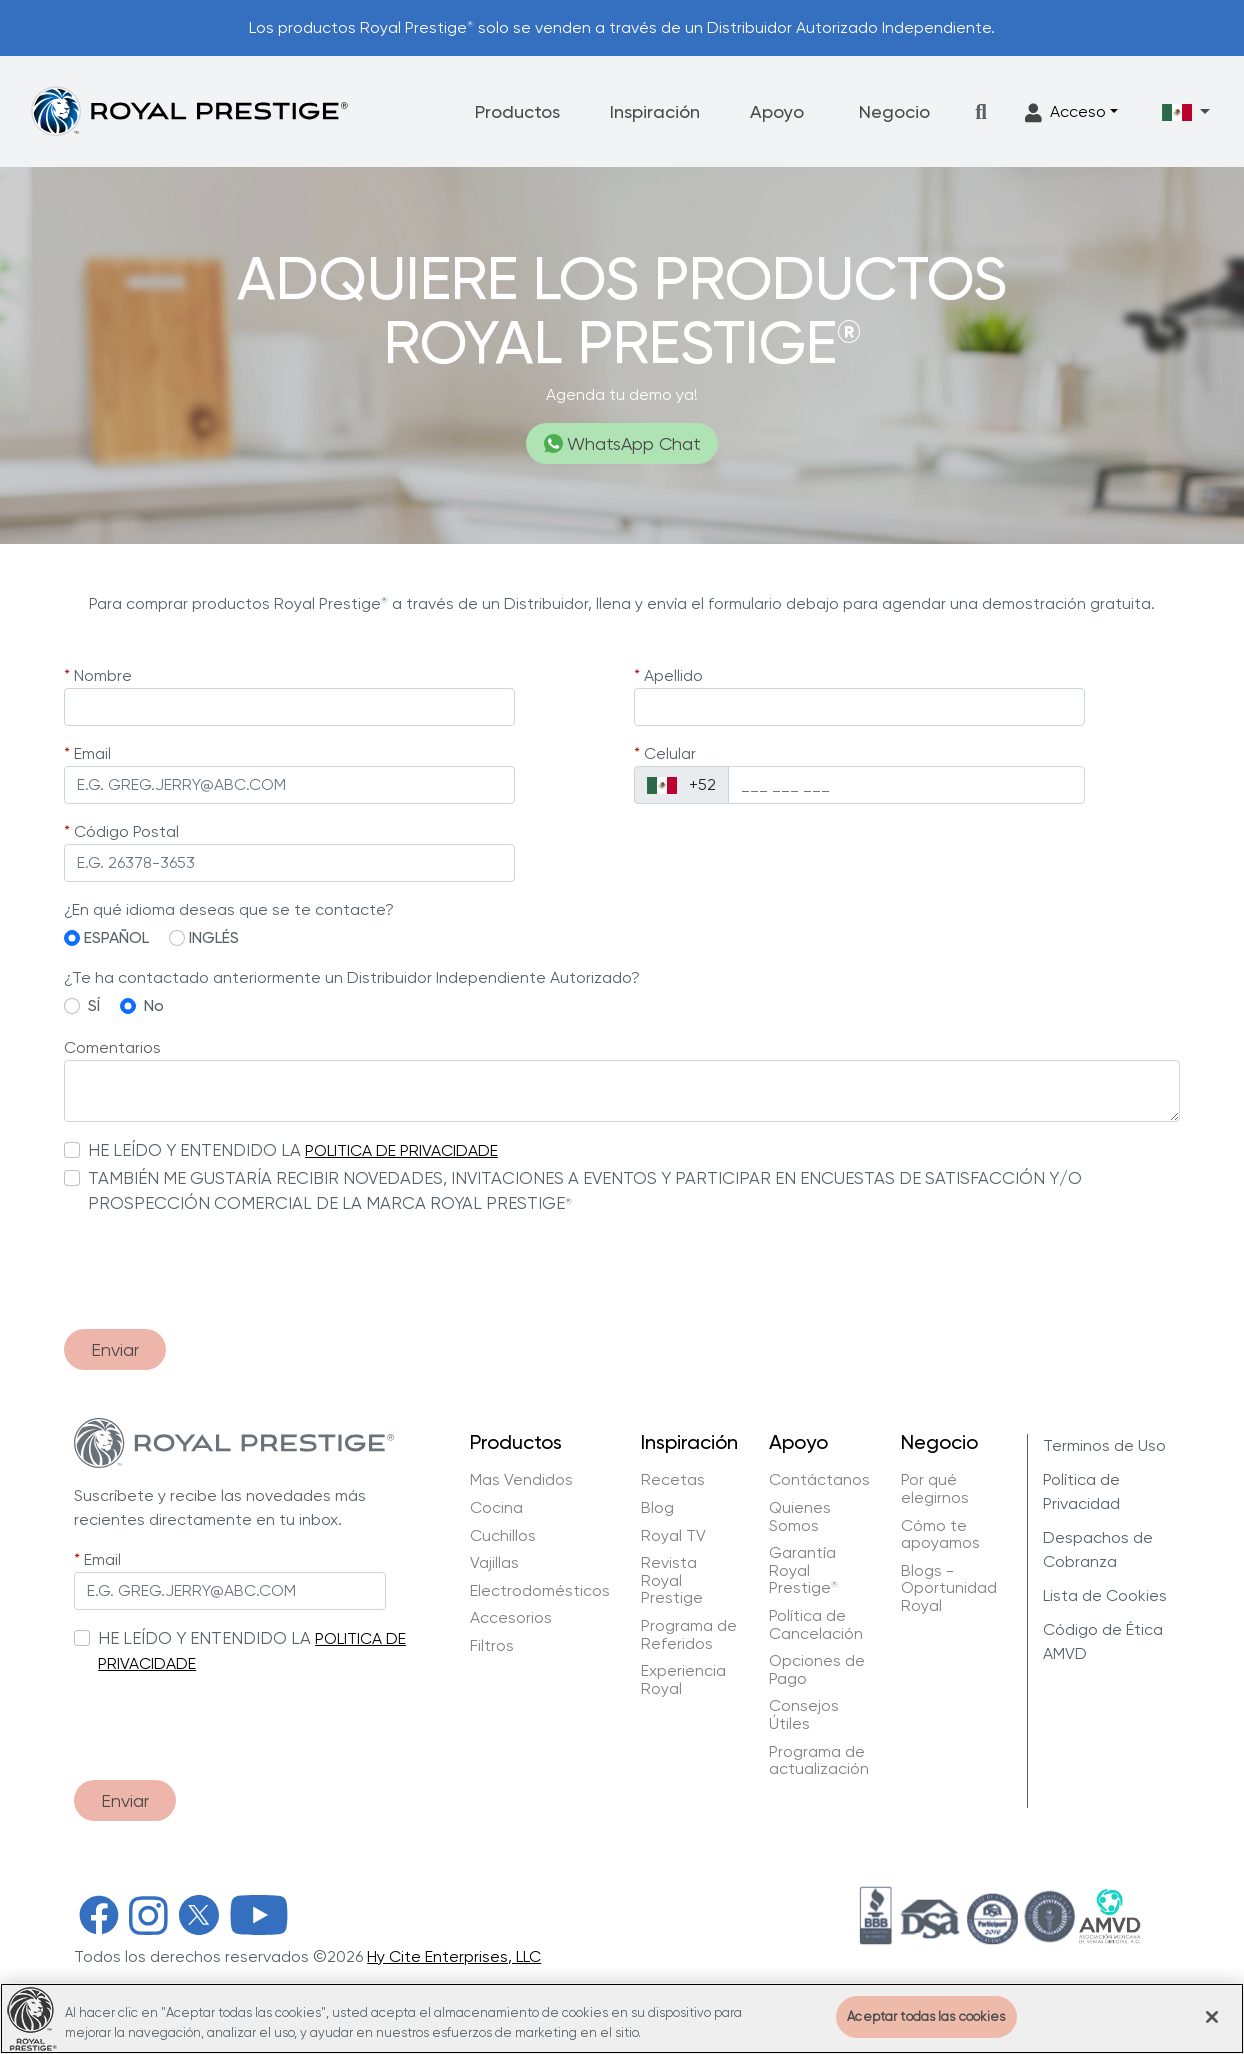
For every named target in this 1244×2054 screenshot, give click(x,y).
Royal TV (673, 1536)
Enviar (115, 1349)
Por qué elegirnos (935, 1488)
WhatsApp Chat (622, 443)
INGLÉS (214, 937)
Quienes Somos (800, 1516)
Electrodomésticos (540, 1591)
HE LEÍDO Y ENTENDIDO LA (194, 1150)
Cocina (496, 1508)
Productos (517, 111)
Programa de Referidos (689, 1634)
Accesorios (511, 1618)
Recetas (673, 1480)
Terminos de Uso (1104, 1445)
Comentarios (112, 1047)
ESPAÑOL (116, 937)
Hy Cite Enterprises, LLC (454, 1956)
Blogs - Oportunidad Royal (949, 1588)
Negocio (894, 111)
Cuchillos (503, 1536)
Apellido (673, 675)
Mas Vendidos (521, 1480)
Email (92, 753)
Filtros (492, 1646)
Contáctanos (819, 1480)
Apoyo (777, 111)
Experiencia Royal (683, 1679)
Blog (657, 1508)
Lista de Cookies (1105, 1595)
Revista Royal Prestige (672, 1580)
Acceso (1065, 112)
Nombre (103, 675)
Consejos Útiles (804, 1714)
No (154, 1005)
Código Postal (126, 831)
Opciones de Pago (817, 1669)
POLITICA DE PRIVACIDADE (401, 1150)
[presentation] (216, 1274)
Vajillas (494, 1563)
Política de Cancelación (816, 1624)
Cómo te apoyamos (940, 1534)
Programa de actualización (819, 1760)
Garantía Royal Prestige (803, 1570)
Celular (670, 753)
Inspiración (655, 111)
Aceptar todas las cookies (926, 2028)
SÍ (94, 1005)
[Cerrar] (1212, 2028)
